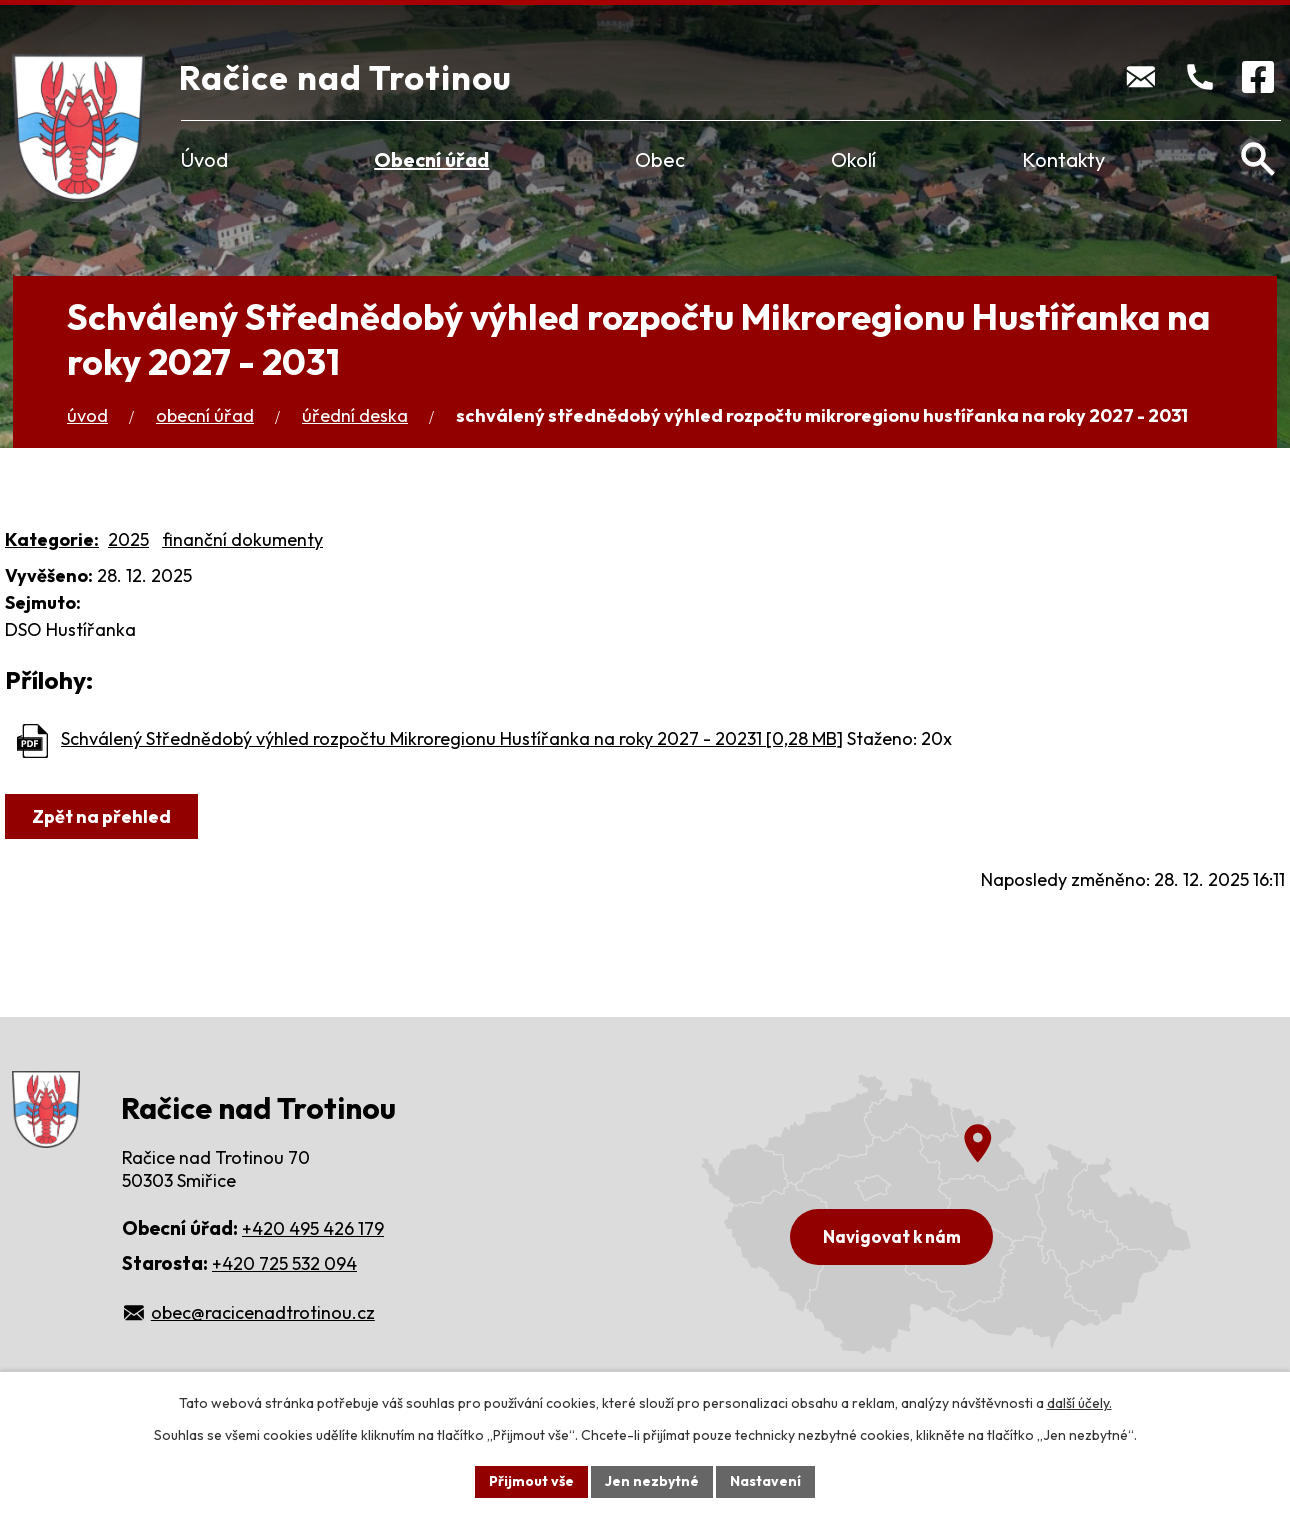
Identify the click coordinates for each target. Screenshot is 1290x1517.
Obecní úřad (431, 159)
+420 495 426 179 (313, 1228)
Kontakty (1063, 159)
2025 (128, 539)
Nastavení (765, 1481)
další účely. (1079, 1403)
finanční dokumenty (242, 539)
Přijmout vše (531, 1481)
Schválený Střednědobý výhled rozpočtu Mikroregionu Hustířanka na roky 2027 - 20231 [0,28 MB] (452, 738)
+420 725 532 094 (284, 1263)
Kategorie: (52, 539)
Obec (660, 159)
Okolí (853, 159)
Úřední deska (355, 415)
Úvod (204, 159)
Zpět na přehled (101, 816)
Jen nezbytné (652, 1481)
